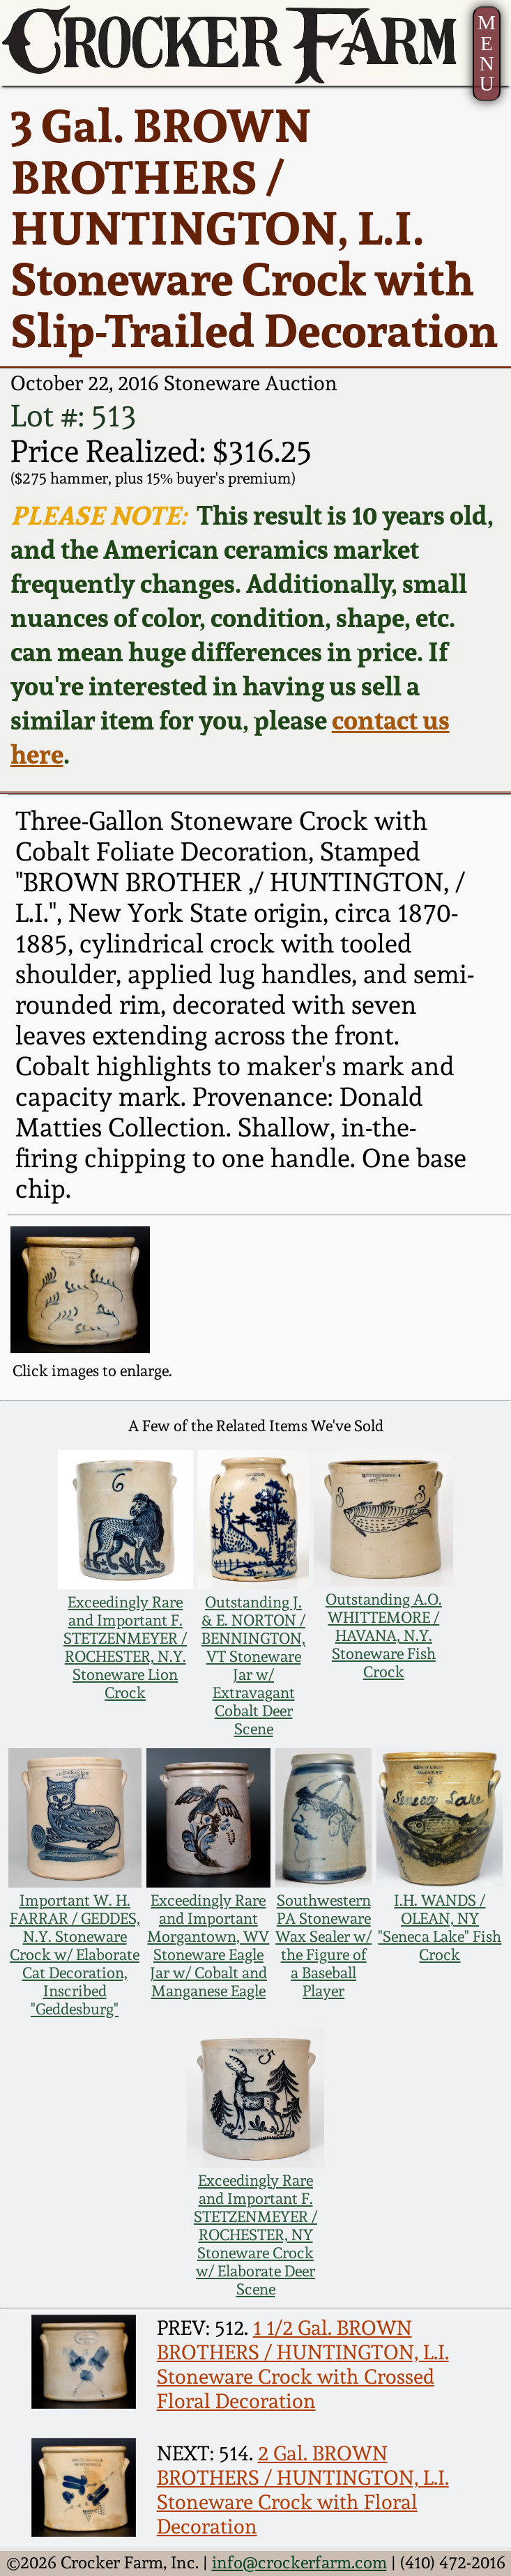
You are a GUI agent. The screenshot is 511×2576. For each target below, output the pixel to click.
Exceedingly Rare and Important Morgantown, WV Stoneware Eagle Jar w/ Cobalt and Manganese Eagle (208, 1945)
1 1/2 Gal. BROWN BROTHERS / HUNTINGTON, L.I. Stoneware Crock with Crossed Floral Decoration (303, 2364)
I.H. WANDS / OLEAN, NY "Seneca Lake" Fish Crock (439, 1927)
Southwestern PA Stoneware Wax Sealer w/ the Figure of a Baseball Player (323, 1945)
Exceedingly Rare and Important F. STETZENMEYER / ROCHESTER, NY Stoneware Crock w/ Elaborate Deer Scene (255, 2234)
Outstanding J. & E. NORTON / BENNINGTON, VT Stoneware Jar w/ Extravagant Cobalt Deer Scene (253, 1665)
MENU (487, 53)
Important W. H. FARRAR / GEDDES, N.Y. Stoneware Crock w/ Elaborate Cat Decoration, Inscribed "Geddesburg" (75, 1954)
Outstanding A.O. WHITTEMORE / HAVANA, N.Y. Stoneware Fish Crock (384, 1635)
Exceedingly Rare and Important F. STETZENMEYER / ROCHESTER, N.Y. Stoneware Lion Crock (125, 1647)
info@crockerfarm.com (299, 2563)
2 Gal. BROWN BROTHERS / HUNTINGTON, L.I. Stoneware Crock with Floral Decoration (303, 2489)
